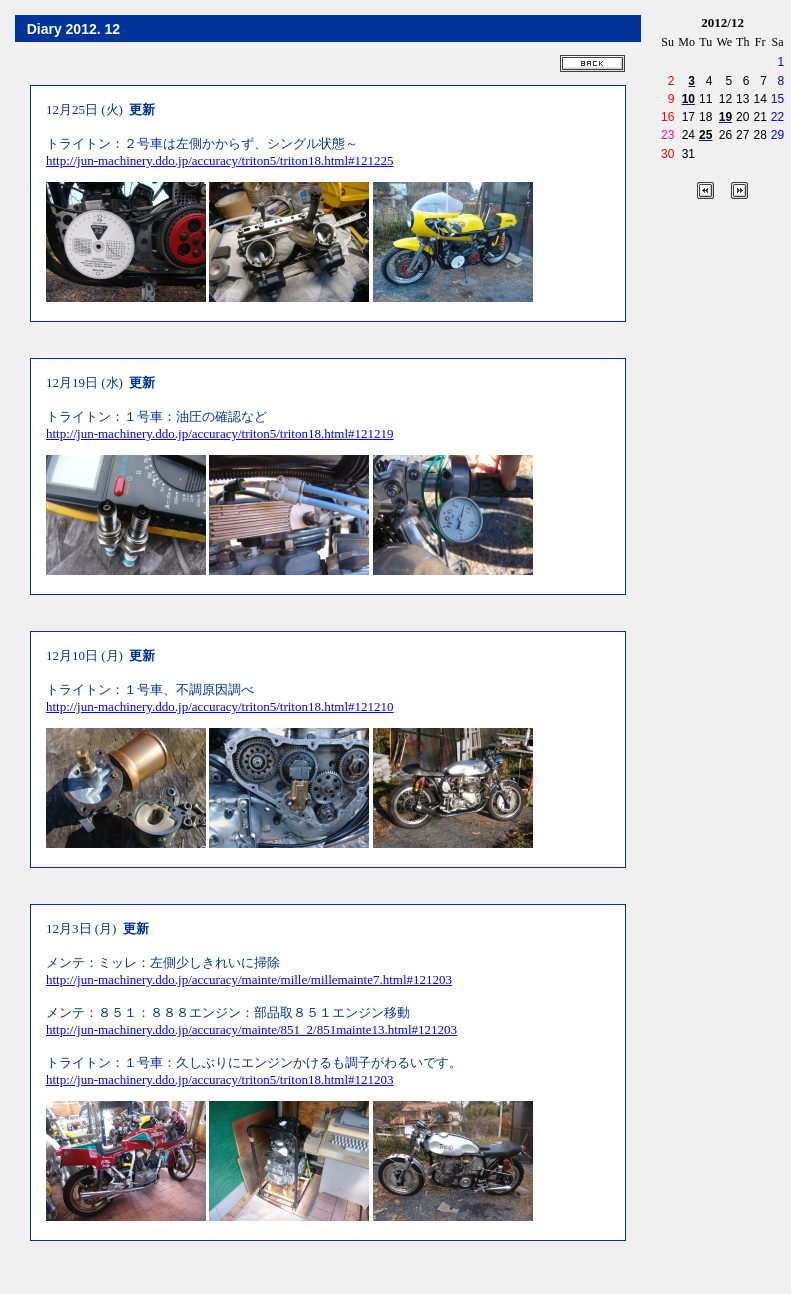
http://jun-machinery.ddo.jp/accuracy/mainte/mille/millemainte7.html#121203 (249, 979)
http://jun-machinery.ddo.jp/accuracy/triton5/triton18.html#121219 (220, 433)
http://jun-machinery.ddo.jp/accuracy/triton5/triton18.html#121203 (220, 1079)
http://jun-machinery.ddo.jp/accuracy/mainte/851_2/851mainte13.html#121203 (251, 1029)
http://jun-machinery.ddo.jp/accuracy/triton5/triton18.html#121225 (220, 160)
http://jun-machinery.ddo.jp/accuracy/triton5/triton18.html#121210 (220, 706)
